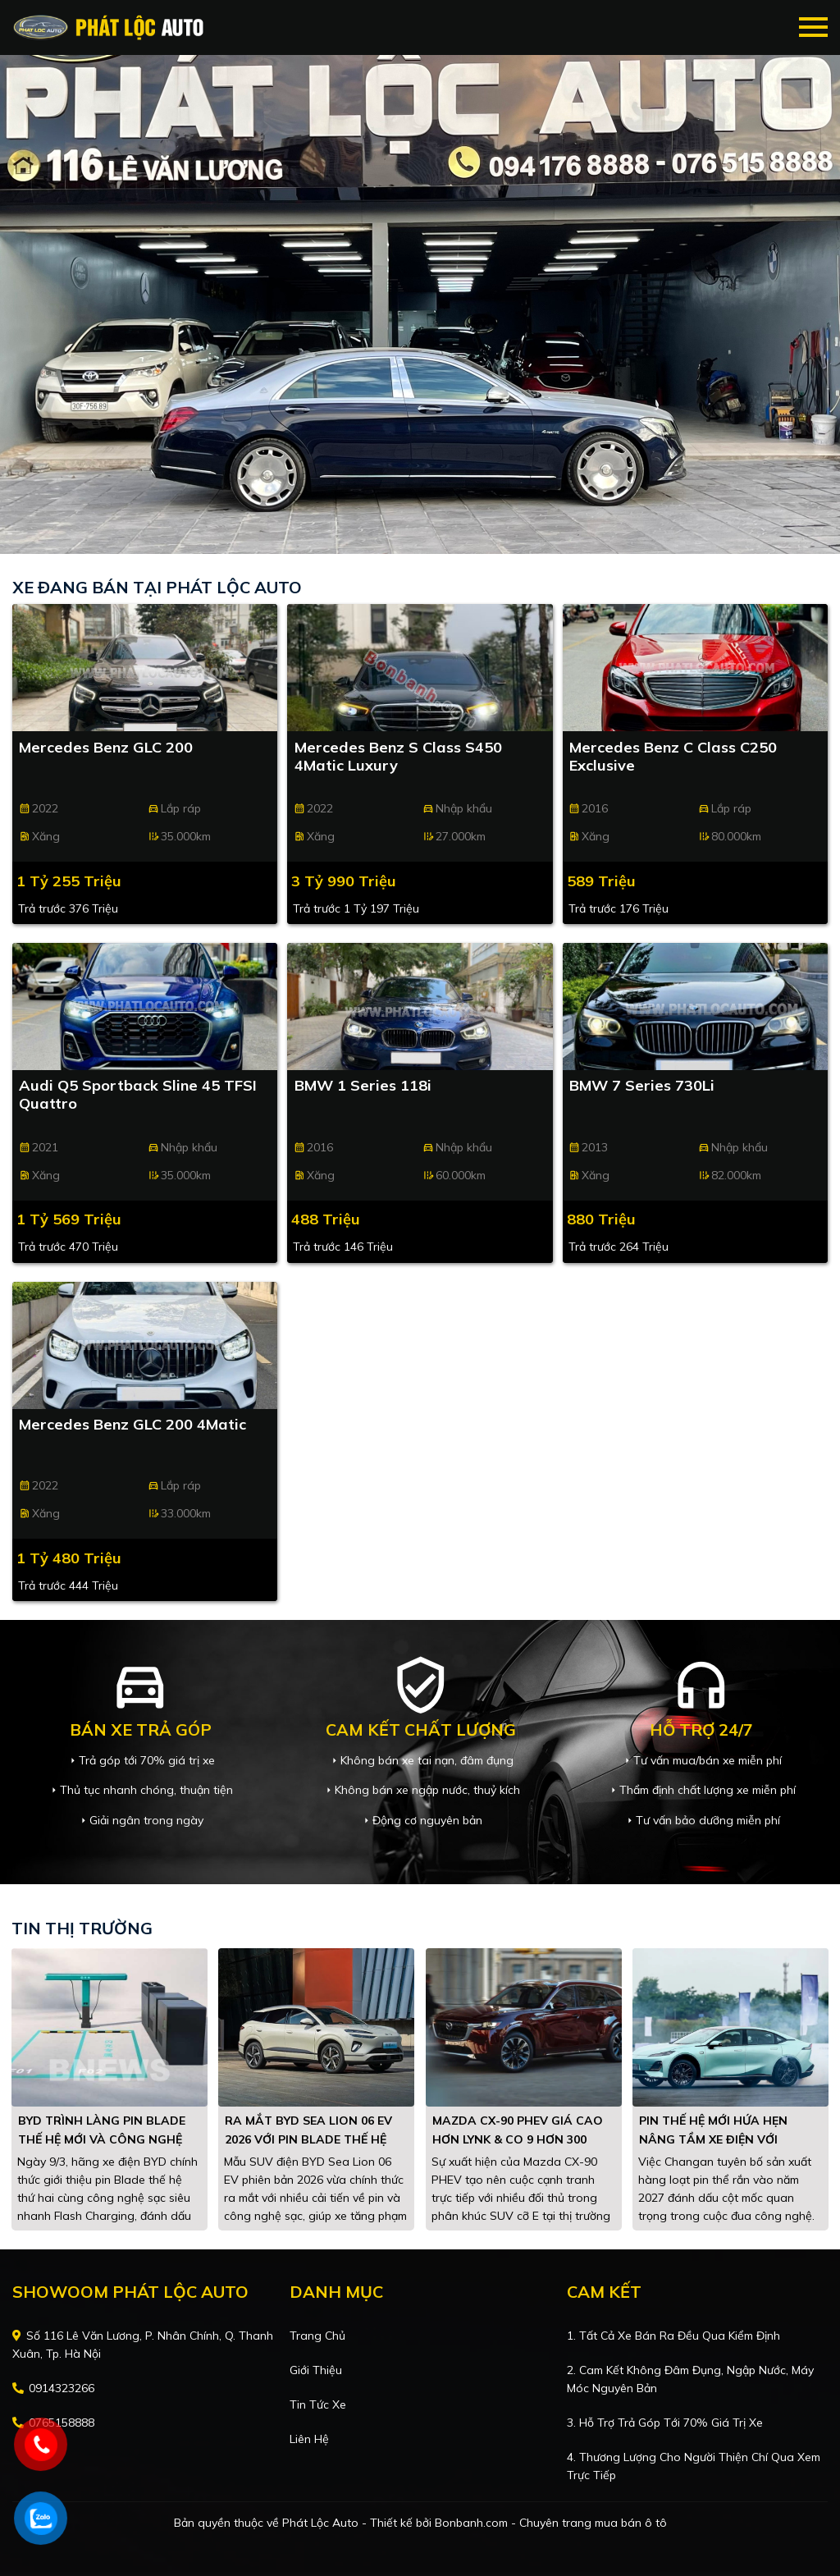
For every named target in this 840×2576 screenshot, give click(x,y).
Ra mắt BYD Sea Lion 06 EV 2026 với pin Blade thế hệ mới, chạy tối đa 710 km (308, 2139)
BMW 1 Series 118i (362, 1086)
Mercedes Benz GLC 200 (106, 748)
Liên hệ (309, 2439)
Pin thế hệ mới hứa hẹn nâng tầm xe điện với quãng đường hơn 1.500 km (727, 2139)
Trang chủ (317, 2335)
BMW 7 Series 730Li (641, 1086)
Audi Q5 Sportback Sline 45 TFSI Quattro (138, 1095)
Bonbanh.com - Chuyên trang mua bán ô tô (551, 2522)
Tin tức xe (318, 2404)
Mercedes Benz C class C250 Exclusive (673, 757)
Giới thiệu (316, 2370)
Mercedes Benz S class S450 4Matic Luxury (398, 757)
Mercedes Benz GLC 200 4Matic (132, 1425)
